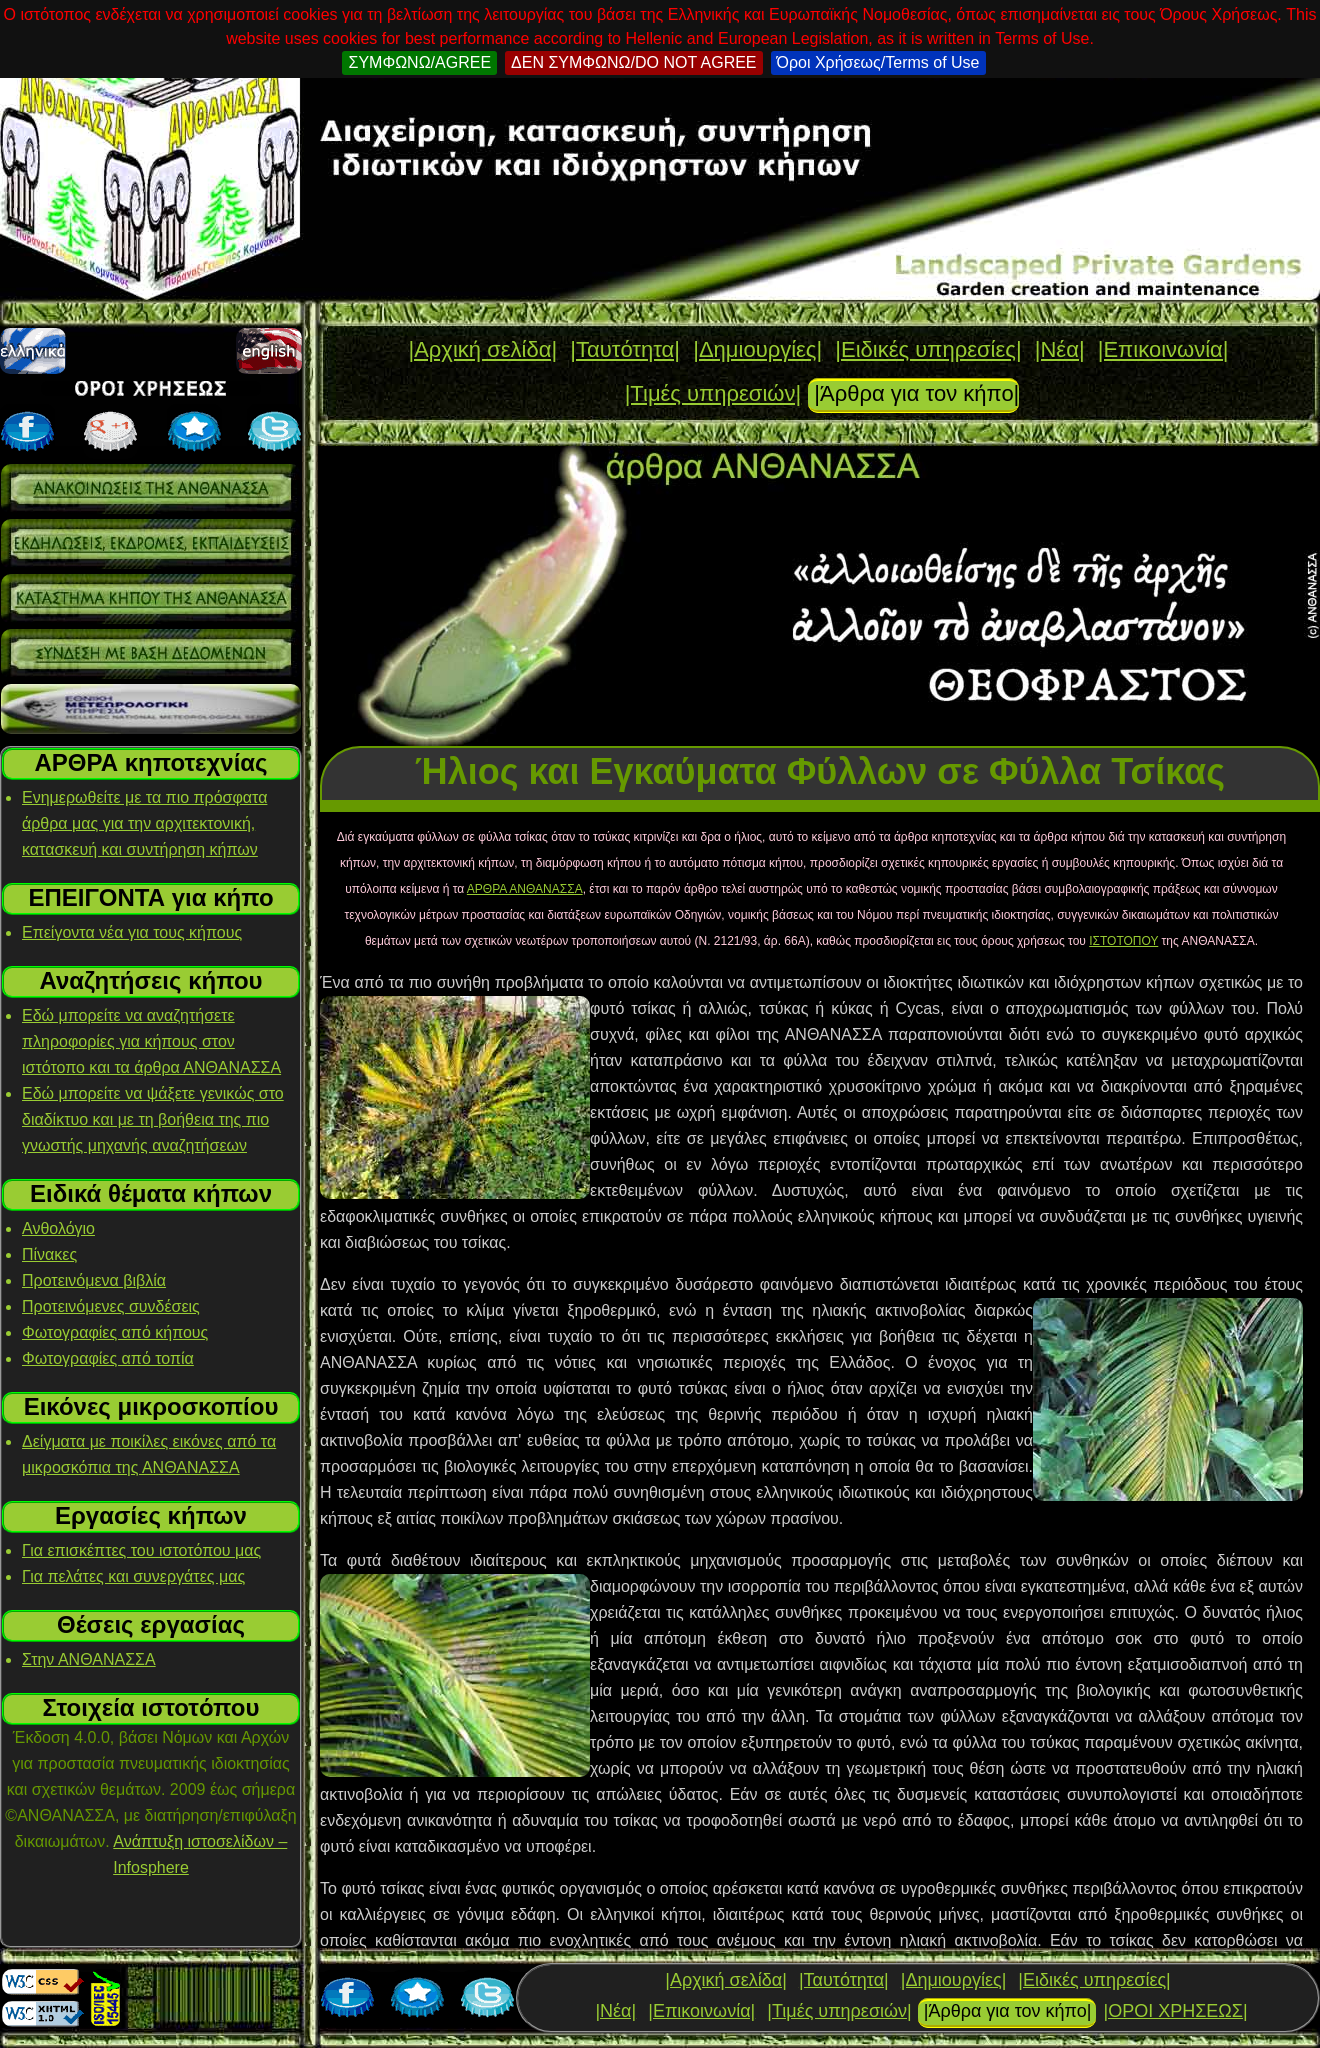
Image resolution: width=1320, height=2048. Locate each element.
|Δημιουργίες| (757, 349)
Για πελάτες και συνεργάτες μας (133, 1576)
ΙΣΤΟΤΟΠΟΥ (1123, 941)
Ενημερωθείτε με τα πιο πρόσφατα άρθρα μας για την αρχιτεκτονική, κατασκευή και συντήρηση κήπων (144, 823)
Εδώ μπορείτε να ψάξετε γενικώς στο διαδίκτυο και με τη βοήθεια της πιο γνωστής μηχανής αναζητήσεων (153, 1119)
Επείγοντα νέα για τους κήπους (132, 932)
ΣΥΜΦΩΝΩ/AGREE (419, 62)
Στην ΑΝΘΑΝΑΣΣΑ (89, 1659)
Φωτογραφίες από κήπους (115, 1332)
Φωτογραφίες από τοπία (108, 1358)
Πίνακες (49, 1254)
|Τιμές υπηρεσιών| (713, 393)
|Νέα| (1060, 349)
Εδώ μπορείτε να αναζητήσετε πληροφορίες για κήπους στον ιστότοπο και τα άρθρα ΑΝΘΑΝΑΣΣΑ (151, 1041)
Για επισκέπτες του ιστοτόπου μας (141, 1550)
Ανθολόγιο (58, 1228)
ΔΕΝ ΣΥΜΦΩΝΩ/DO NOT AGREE (633, 62)
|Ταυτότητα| (625, 349)
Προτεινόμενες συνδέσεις (111, 1306)
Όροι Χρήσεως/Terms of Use (878, 62)
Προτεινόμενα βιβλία (94, 1280)
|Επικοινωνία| (1163, 349)
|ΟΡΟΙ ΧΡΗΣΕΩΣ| (1175, 2011)
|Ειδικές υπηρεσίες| (928, 349)
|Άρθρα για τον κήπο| (916, 393)
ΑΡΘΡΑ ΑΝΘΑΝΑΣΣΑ (525, 889)
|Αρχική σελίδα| (482, 349)
